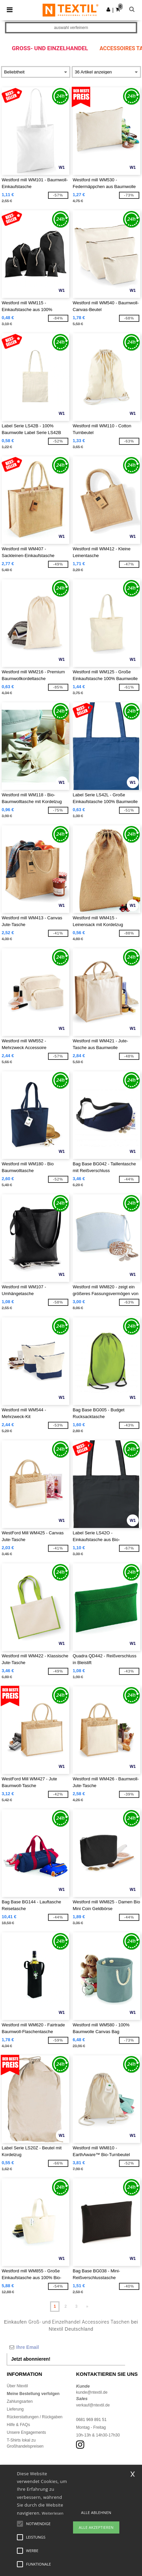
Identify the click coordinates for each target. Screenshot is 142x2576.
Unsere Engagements (26, 2432)
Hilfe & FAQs (18, 2424)
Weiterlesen (53, 2513)
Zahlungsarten (20, 2401)
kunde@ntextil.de (92, 2392)
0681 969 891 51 (91, 2419)
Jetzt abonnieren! (30, 2359)
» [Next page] (87, 2306)
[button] (108, 9)
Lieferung (15, 2409)
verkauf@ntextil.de (93, 2405)
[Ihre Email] (66, 2347)
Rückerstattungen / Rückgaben (35, 2417)
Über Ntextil (17, 2386)
